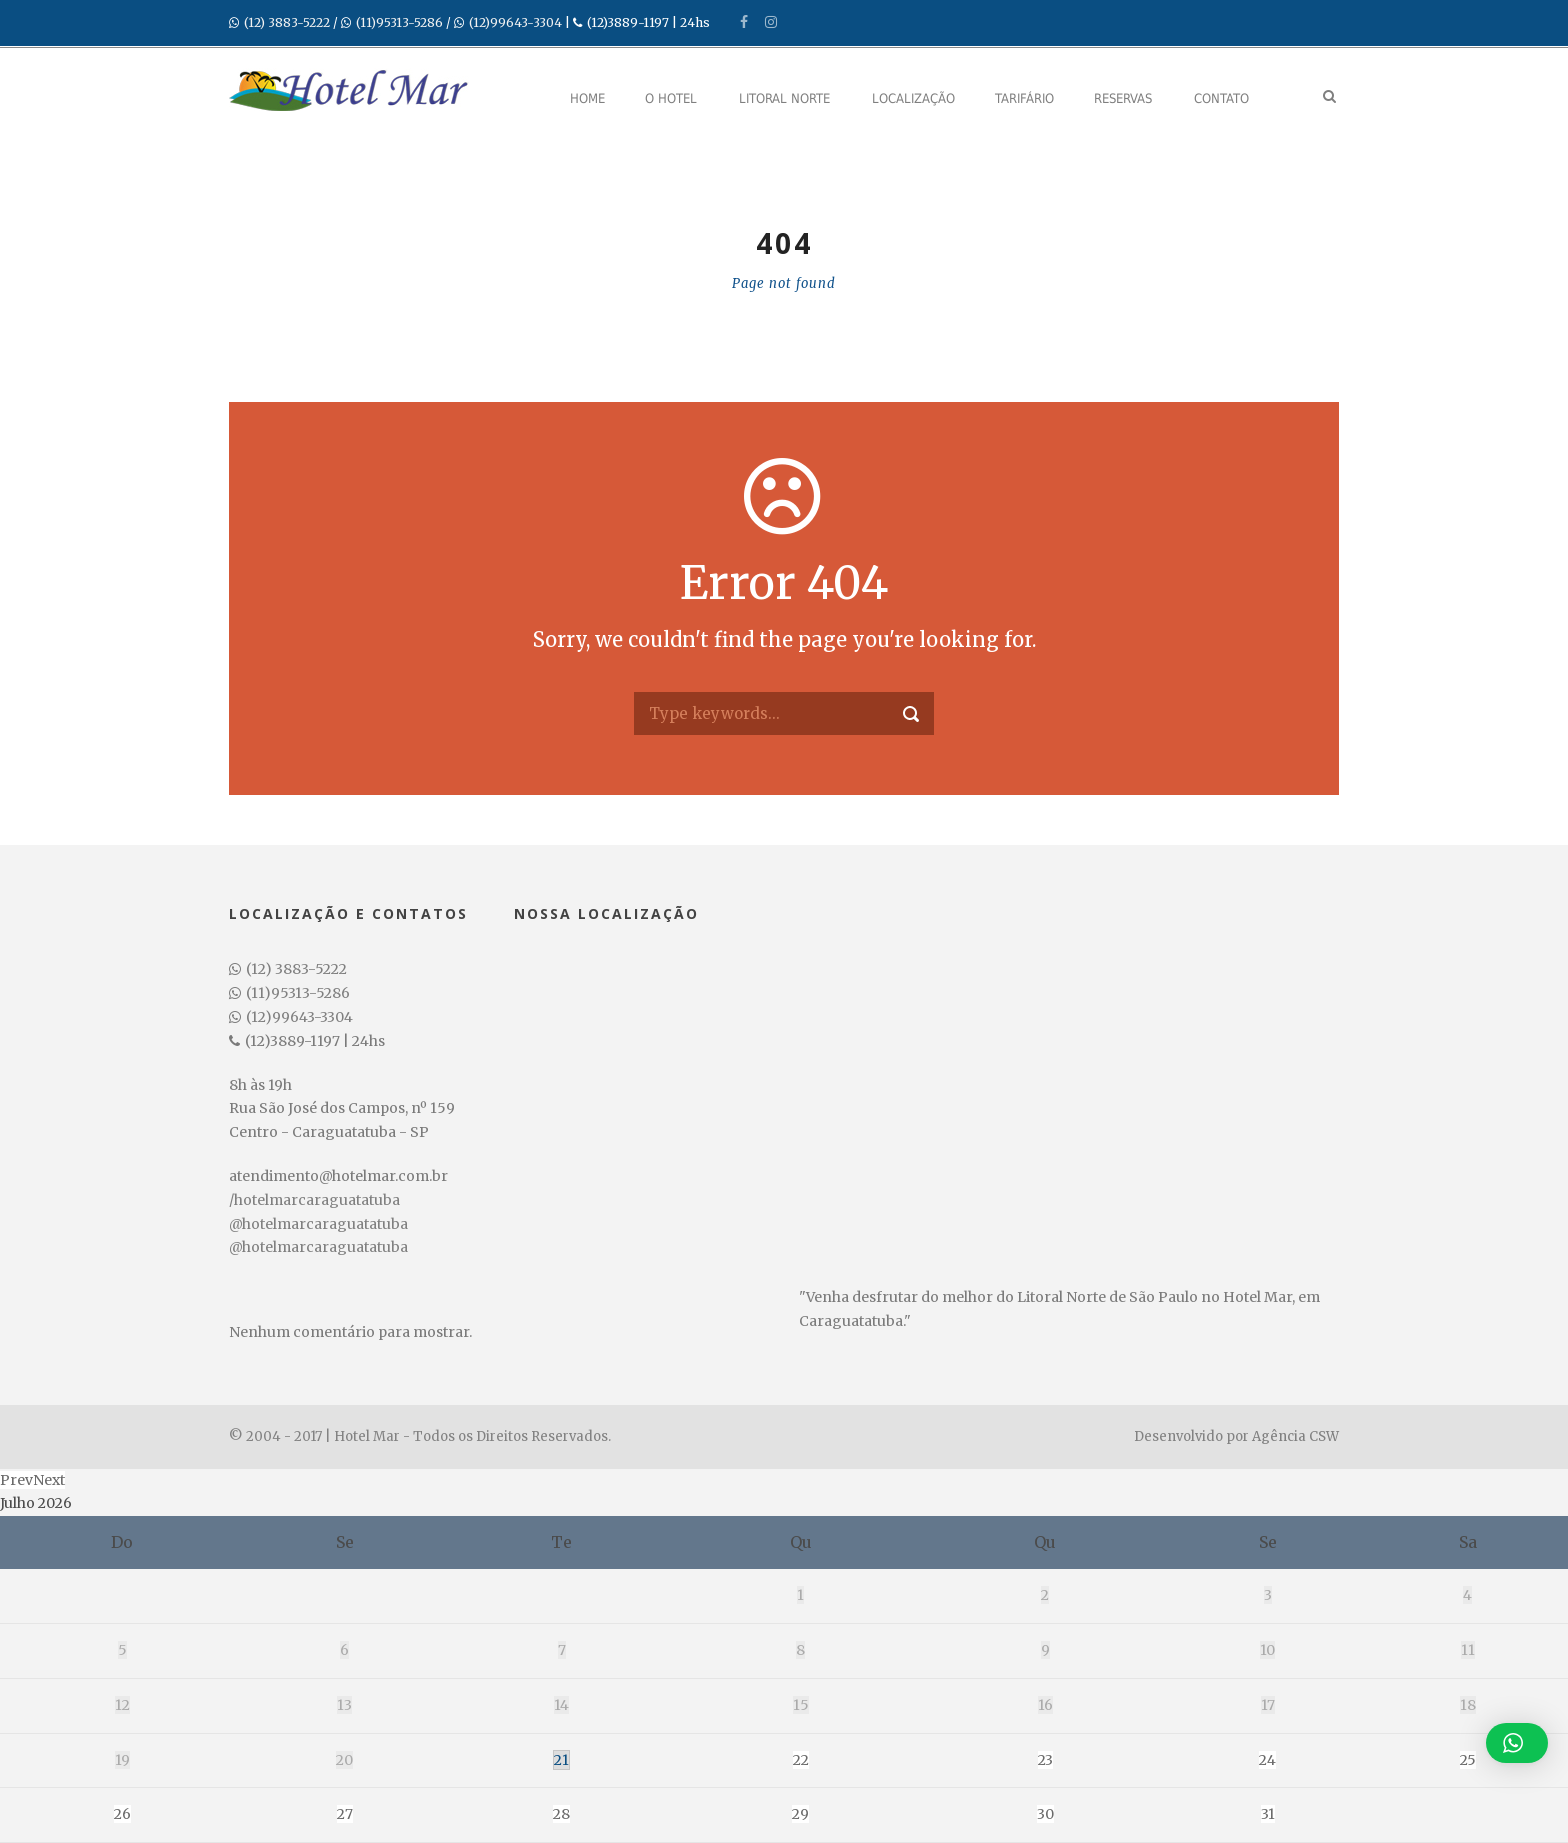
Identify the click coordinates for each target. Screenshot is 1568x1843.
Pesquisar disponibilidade (1256, 1814)
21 (561, 1760)
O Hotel (671, 98)
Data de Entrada (270, 1783)
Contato (1221, 98)
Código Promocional (1037, 1783)
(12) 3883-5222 (287, 22)
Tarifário (1024, 98)
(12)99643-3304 (515, 22)
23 (1045, 1760)
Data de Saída (452, 1783)
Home (587, 98)
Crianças (812, 1783)
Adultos (621, 1783)
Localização (913, 98)
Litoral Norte (784, 98)
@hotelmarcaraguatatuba (318, 1224)
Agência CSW (1295, 1436)
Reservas (1123, 98)
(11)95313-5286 (399, 22)
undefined (686, 1816)
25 (1468, 1760)
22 (801, 1760)
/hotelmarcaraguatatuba (314, 1200)
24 (1267, 1760)
